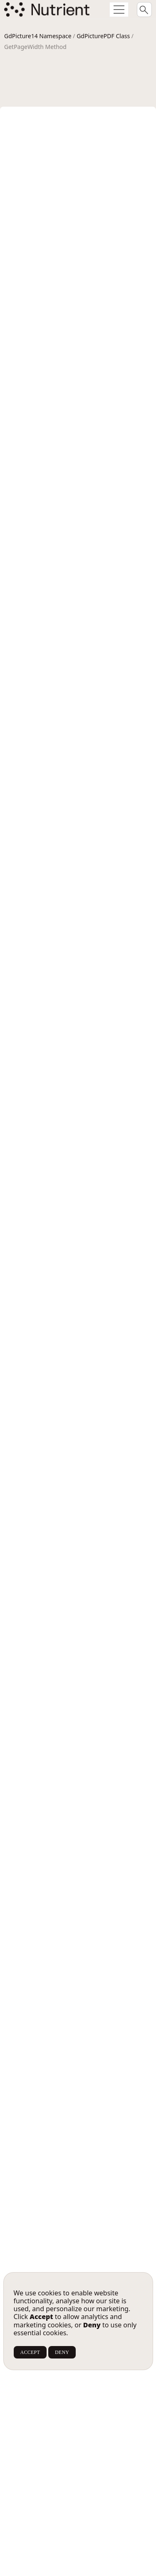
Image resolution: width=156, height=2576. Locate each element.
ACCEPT (30, 2352)
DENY (62, 2352)
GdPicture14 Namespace (38, 36)
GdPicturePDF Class (103, 36)
